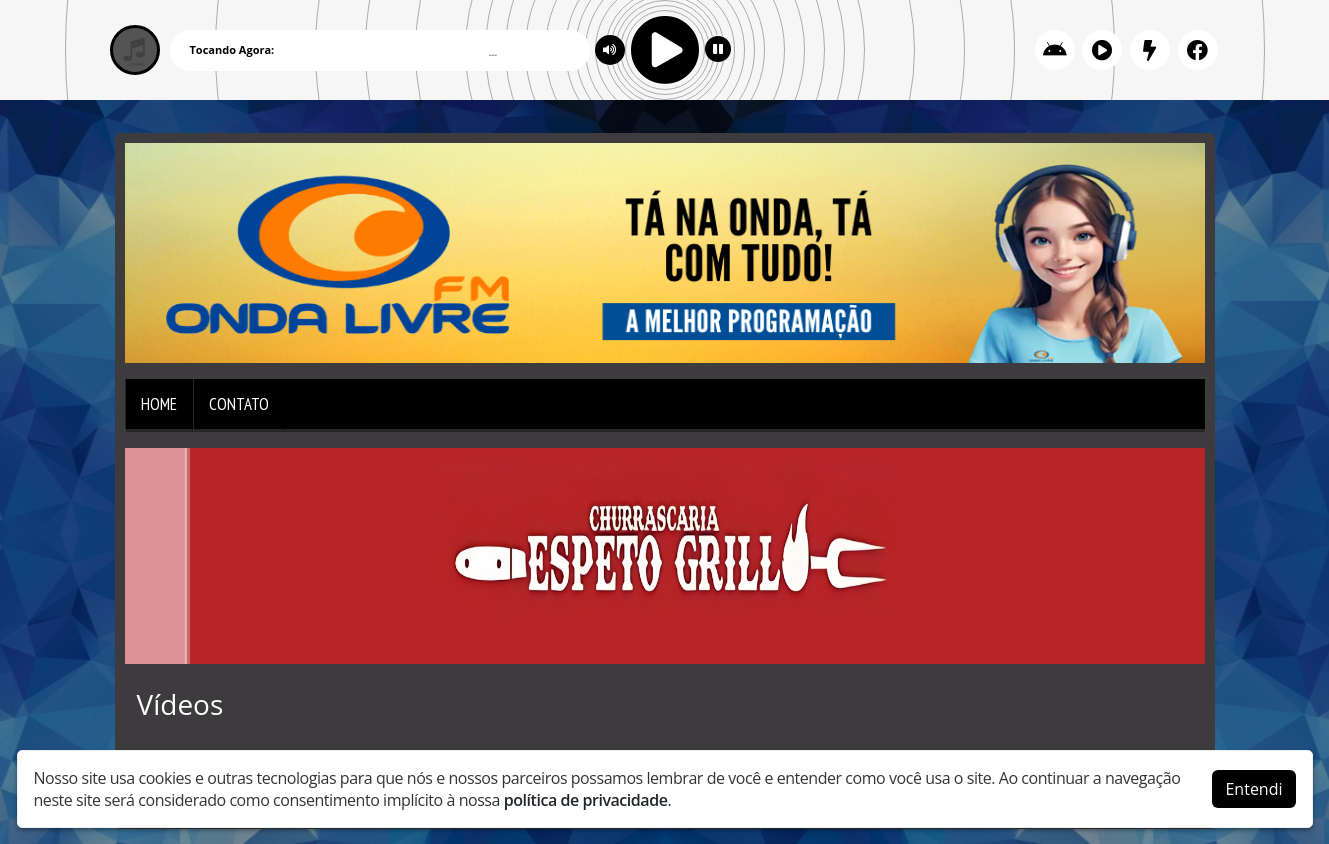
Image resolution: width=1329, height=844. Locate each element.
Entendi (1253, 789)
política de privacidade (586, 800)
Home (159, 404)
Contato (239, 404)
